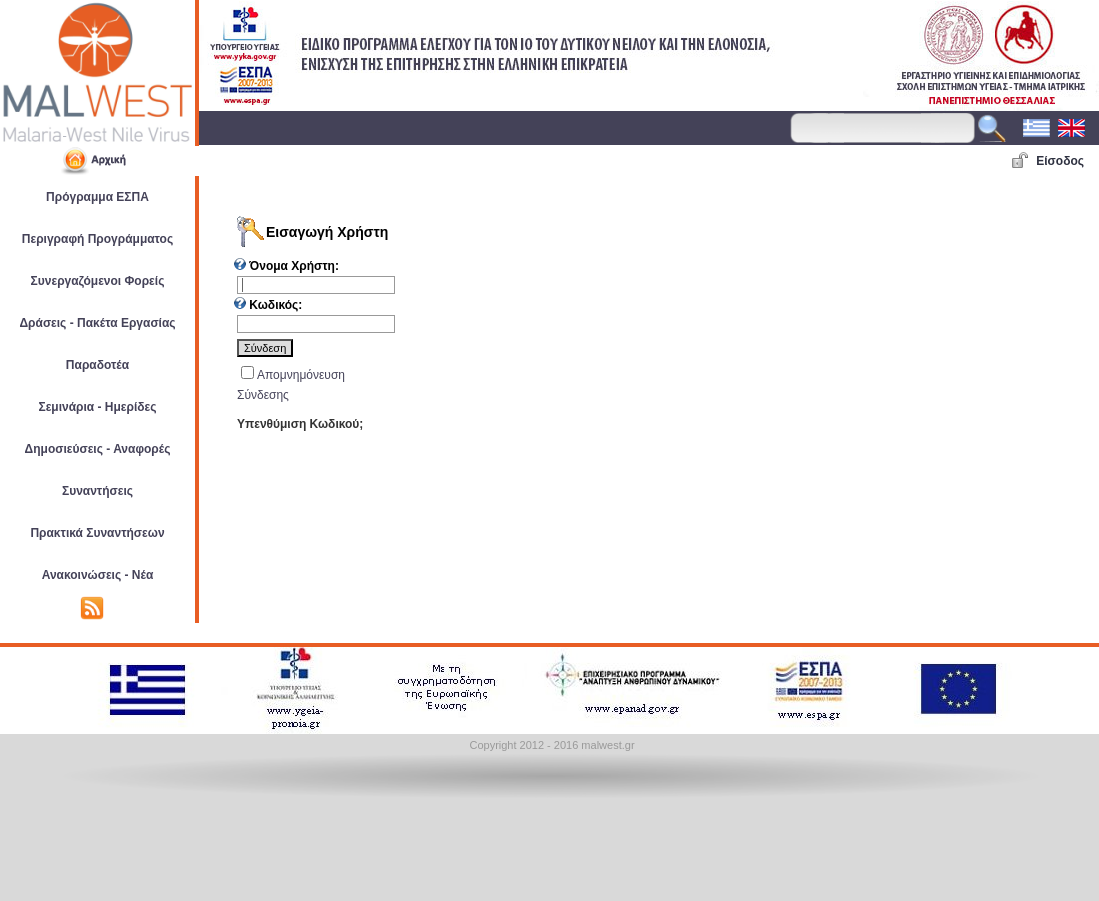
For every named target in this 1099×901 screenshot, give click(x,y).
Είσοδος (1060, 161)
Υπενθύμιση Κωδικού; (300, 424)
